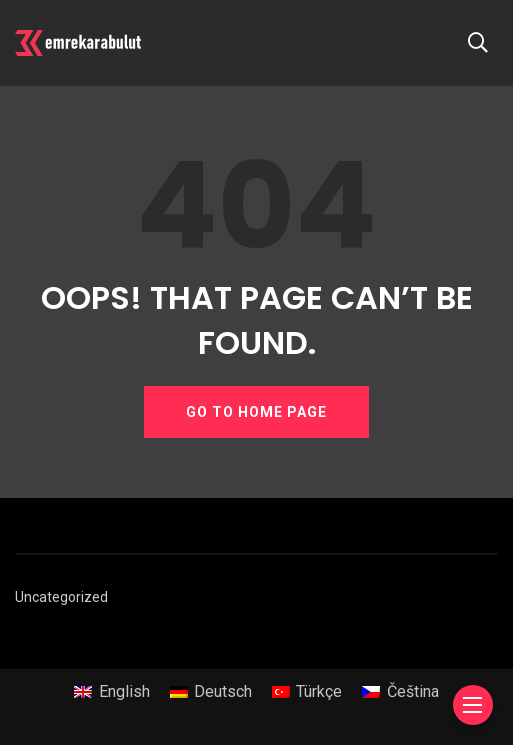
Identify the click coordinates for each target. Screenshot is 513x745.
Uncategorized (61, 597)
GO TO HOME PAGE (256, 412)
